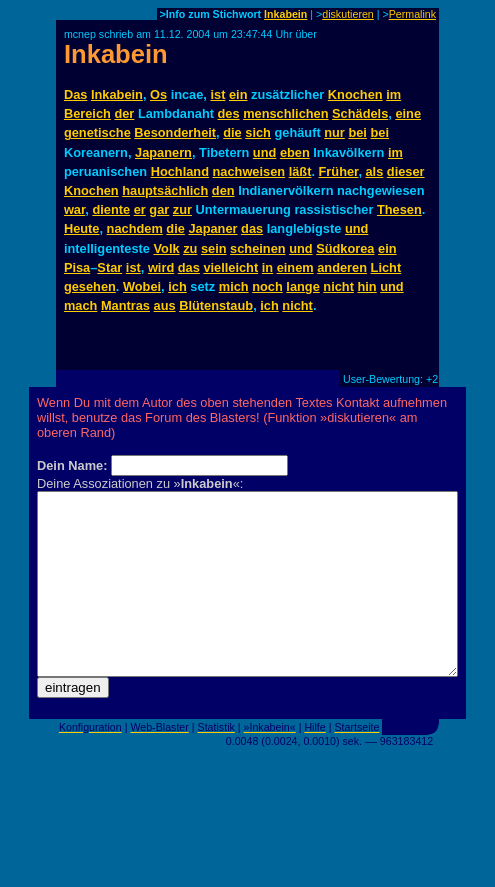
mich (234, 286)
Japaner (212, 228)
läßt (300, 171)
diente (111, 209)
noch (267, 286)
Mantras (125, 305)
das (252, 228)
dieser (406, 171)
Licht (386, 267)
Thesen (399, 209)
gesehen (90, 286)
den (223, 190)
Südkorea (345, 248)
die (232, 132)
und (264, 152)
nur (334, 132)
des (229, 113)
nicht (338, 286)
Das (75, 94)
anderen (342, 267)
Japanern (163, 152)
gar (159, 209)
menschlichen (285, 113)
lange (302, 286)
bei (357, 132)
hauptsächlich (165, 190)
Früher (339, 171)
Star (109, 267)
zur (182, 209)
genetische (97, 132)
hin (366, 286)
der (124, 113)
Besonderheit (175, 132)
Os (158, 94)
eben (295, 152)
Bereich (87, 113)
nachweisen (249, 171)
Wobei (142, 286)
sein (214, 248)
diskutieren (348, 14)
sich (258, 132)
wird (161, 267)
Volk (167, 248)
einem (295, 267)
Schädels (360, 113)
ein (238, 94)
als (375, 171)
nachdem (135, 228)
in (267, 267)
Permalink (412, 14)
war (74, 209)
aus (165, 305)
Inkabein (285, 14)
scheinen (257, 248)
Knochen (355, 94)
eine (408, 113)
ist (217, 94)
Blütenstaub (216, 305)
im (393, 94)
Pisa (77, 267)
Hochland (180, 171)
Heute (82, 228)
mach (80, 305)
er (140, 209)
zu (190, 248)
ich (177, 286)
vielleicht (230, 267)
